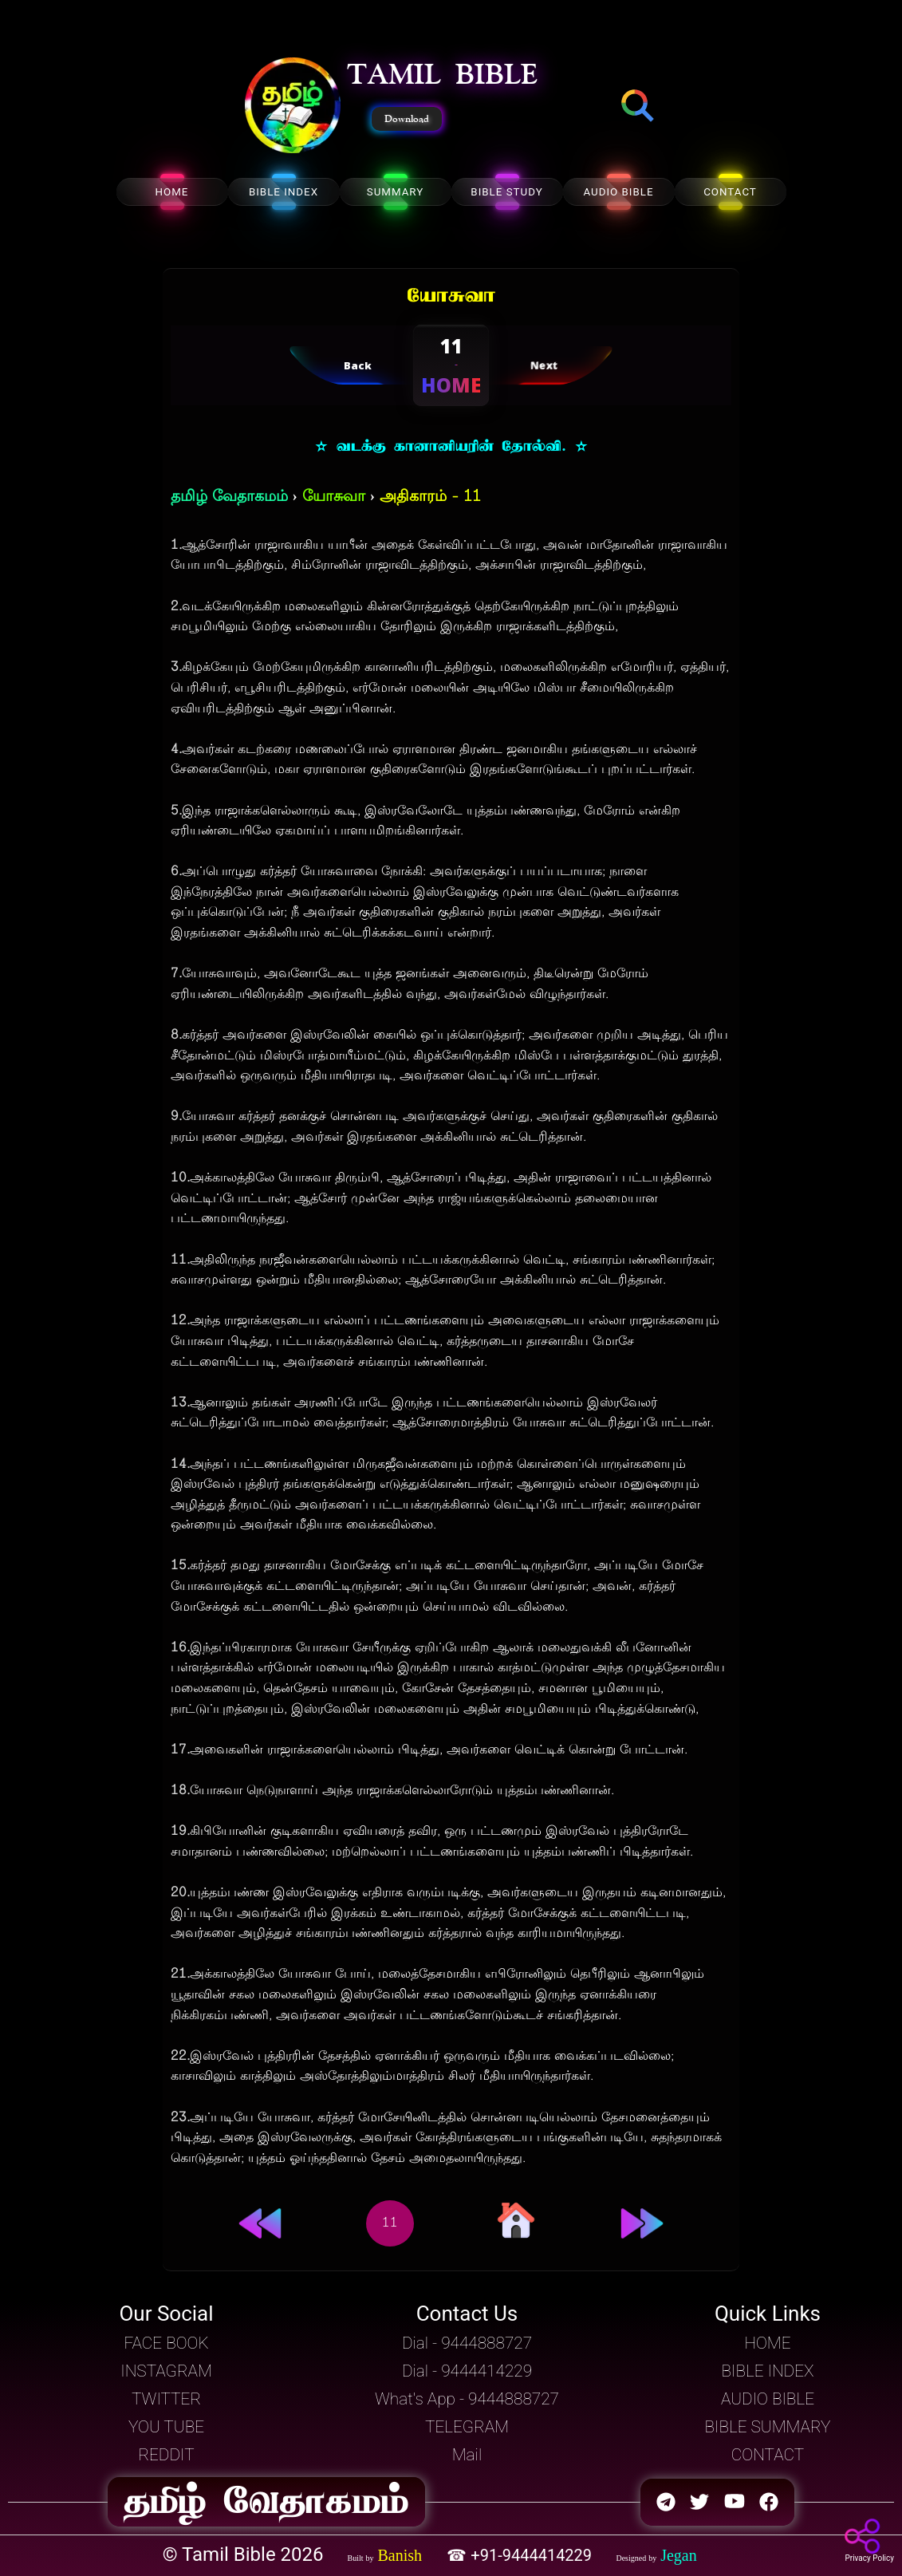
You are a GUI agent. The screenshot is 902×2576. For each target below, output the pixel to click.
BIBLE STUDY (506, 192)
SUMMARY (395, 192)
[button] (293, 106)
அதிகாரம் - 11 (430, 497)
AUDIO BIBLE (618, 192)
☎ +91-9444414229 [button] (521, 2555)
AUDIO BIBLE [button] (767, 2398)
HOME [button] (767, 2343)
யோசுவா (333, 497)
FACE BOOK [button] (166, 2343)
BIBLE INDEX (283, 192)
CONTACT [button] (767, 2454)
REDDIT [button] (166, 2454)
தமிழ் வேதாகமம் (229, 497)
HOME (172, 192)
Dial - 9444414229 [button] (467, 2371)
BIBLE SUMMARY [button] (767, 2426)
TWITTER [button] (166, 2398)
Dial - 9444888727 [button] (467, 2343)
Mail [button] (467, 2454)
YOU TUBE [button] (166, 2426)
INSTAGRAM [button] (166, 2371)
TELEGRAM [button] (467, 2426)
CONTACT (730, 192)
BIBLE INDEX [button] (767, 2371)
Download (406, 119)
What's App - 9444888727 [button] (467, 2398)
